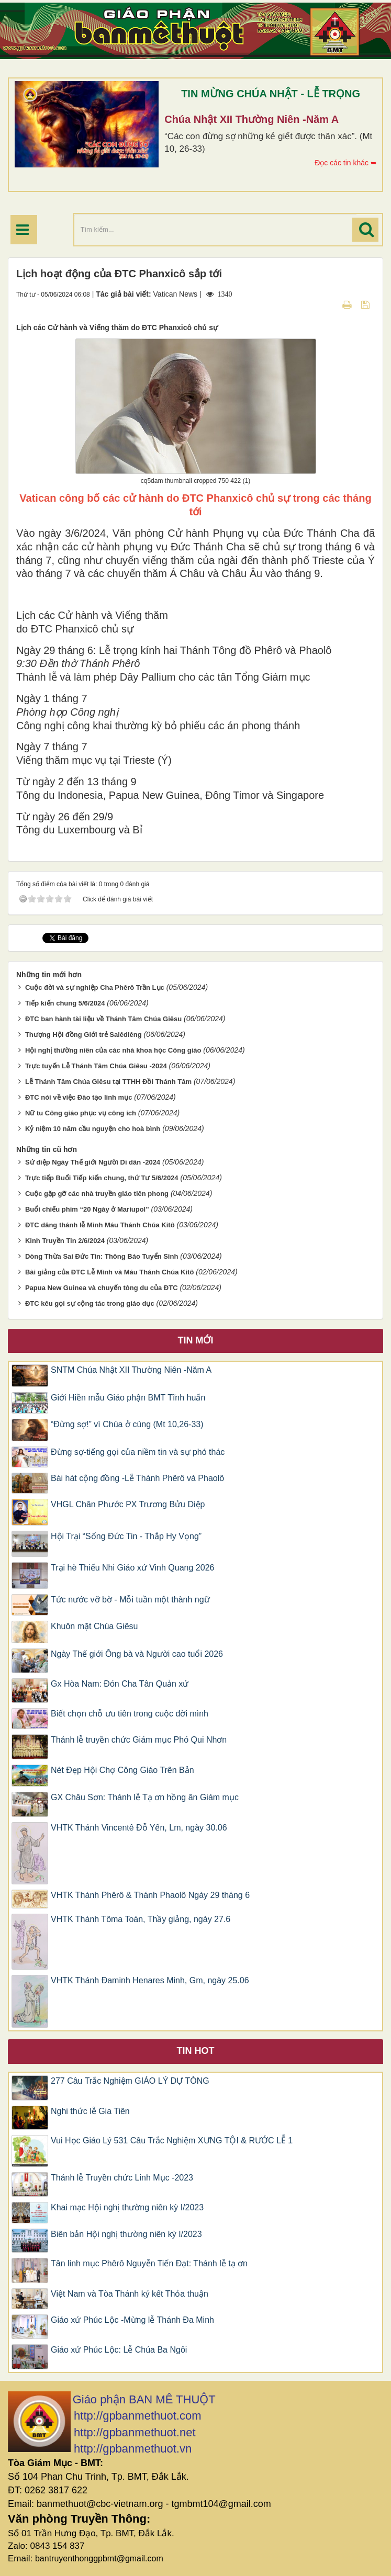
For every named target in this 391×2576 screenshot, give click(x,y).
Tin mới (196, 1340)
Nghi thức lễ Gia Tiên (90, 2111)
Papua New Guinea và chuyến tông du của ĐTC (101, 1288)
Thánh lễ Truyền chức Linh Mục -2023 (122, 2177)
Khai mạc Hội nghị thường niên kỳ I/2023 (127, 2207)
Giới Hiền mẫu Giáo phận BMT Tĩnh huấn (128, 1397)
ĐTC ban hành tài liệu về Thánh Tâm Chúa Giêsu (103, 1019)
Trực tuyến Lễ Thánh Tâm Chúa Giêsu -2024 (96, 1066)
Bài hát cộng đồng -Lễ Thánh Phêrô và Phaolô (137, 1478)
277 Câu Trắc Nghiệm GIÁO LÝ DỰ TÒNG (130, 2080)
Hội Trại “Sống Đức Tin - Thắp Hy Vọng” (126, 1536)
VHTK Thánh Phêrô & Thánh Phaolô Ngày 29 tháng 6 (150, 1895)
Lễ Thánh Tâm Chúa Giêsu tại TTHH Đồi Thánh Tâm (108, 1082)
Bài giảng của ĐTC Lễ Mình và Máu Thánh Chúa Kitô (109, 1272)
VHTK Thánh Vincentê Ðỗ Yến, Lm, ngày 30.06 (139, 1827)
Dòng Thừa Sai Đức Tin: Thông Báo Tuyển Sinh (101, 1256)
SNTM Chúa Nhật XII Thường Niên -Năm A (131, 1369)
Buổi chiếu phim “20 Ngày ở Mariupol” (87, 1209)
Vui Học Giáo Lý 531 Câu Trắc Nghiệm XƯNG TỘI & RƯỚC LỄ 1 (172, 2140)
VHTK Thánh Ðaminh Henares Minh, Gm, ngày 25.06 (150, 1980)
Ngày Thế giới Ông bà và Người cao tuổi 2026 (137, 1653)
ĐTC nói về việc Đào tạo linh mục (78, 1097)
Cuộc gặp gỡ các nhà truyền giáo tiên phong (97, 1193)
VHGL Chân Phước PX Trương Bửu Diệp (128, 1504)
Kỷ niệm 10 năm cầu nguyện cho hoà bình (92, 1129)
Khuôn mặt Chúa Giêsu (94, 1626)
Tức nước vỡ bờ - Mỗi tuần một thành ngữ (130, 1599)
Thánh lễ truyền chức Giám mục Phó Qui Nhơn (140, 1739)
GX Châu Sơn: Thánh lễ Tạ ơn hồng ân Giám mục (145, 1797)
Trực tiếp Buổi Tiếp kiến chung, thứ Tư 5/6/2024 (101, 1178)
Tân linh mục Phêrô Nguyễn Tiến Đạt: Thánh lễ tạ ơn (149, 2263)
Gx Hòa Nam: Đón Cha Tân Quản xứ (119, 1683)
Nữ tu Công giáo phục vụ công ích (80, 1113)
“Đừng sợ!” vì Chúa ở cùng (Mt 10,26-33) (127, 1424)
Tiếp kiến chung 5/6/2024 (65, 1003)
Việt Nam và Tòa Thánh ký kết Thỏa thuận (129, 2293)
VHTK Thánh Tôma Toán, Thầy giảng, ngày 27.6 (140, 1919)
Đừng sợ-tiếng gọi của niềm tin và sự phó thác (138, 1452)
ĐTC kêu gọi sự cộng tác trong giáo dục (89, 1303)
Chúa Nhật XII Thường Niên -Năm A (251, 119)
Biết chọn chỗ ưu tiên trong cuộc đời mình (129, 1713)
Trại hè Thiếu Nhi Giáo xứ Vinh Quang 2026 (132, 1567)
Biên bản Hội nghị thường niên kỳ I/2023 (126, 2234)
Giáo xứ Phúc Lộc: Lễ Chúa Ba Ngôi (119, 2349)
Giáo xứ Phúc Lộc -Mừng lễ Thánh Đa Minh (132, 2319)
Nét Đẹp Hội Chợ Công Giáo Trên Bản (122, 1770)
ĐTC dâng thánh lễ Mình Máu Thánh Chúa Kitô (100, 1225)
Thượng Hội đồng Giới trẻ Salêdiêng (83, 1034)
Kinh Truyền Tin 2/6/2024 (65, 1241)
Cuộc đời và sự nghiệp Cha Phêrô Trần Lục (94, 987)
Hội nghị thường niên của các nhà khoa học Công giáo (113, 1050)
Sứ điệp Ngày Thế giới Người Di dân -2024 (92, 1162)
